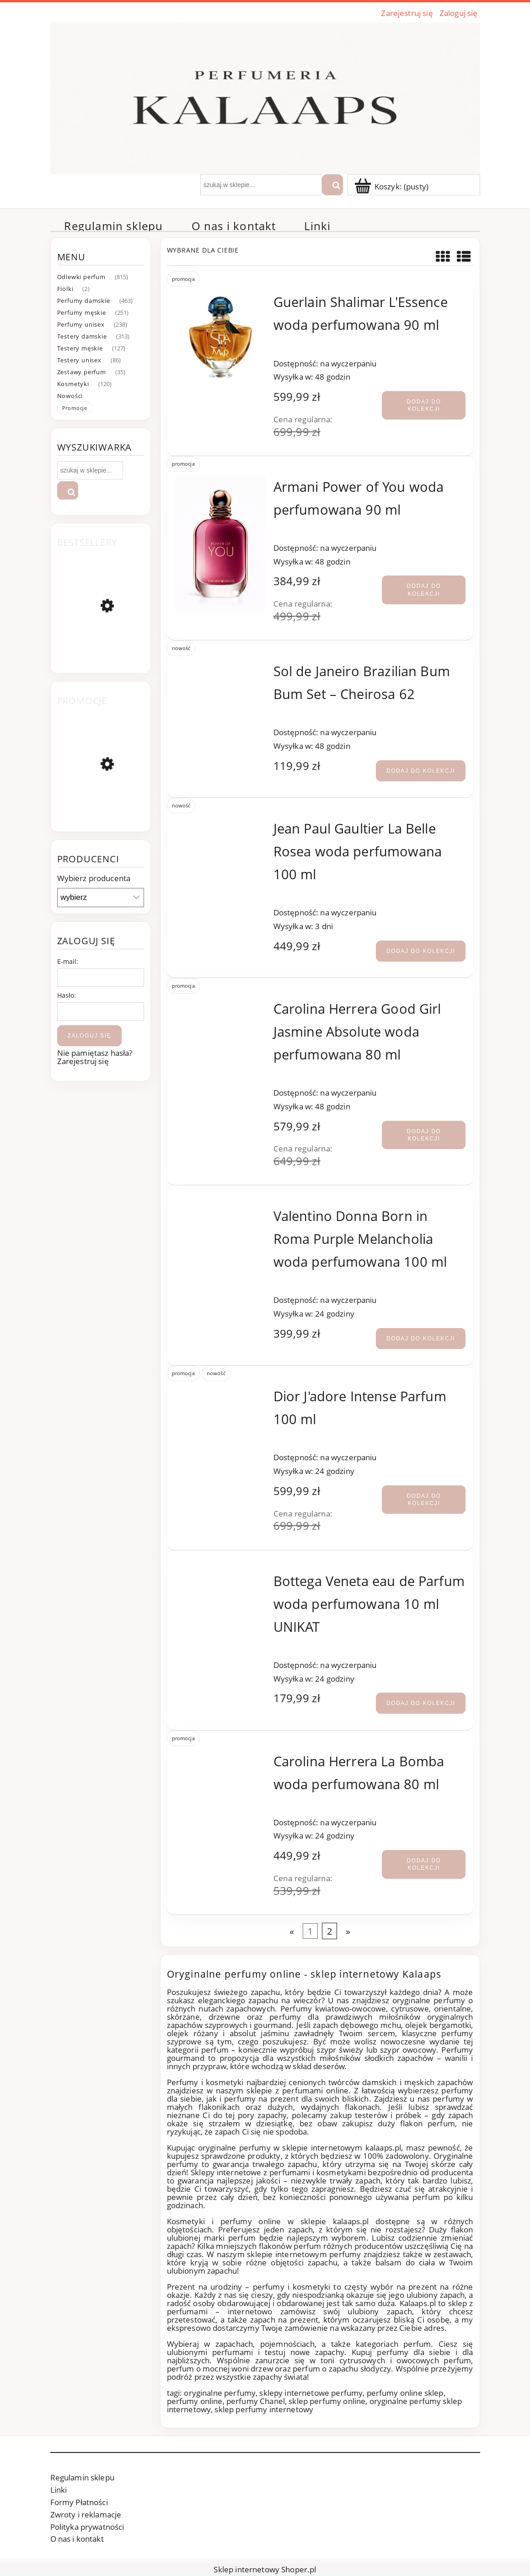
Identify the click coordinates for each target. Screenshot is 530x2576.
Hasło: (66, 995)
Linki (58, 2490)
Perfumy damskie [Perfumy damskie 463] (83, 300)
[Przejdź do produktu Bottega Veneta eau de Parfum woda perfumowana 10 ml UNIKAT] (221, 1577)
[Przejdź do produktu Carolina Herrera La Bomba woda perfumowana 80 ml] (221, 1757)
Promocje (74, 407)
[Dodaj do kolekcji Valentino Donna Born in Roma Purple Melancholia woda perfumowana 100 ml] (421, 1338)
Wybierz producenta (94, 878)
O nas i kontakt (77, 2538)
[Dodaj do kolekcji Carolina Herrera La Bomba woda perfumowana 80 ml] (424, 1864)
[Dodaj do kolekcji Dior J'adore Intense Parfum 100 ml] (424, 1499)
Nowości (70, 396)
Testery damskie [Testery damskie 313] (82, 336)
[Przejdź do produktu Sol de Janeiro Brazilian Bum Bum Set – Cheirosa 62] (221, 667)
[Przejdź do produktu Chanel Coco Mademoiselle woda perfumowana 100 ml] (100, 650)
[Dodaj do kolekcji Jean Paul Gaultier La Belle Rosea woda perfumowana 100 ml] (421, 951)
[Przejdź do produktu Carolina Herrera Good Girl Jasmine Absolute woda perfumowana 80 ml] (221, 1004)
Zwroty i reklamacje (86, 2514)
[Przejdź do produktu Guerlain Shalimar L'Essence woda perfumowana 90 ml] (221, 337)
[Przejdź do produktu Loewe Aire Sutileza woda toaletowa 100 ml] (100, 806)
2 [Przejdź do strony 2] (329, 1931)
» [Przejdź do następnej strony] (348, 1931)
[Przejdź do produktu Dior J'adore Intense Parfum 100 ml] (221, 1392)
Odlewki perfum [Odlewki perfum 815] (81, 277)
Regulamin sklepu (82, 2477)
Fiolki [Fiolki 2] (65, 289)
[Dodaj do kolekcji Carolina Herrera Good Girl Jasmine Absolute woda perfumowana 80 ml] (424, 1135)
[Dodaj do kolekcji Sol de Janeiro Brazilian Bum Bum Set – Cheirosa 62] (421, 770)
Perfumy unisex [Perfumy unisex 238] (81, 324)
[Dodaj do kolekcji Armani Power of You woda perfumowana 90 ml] (424, 589)
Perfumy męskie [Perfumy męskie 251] (81, 312)
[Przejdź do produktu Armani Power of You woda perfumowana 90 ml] (221, 544)
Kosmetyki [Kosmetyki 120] (73, 384)
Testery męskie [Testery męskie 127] (80, 348)
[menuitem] (113, 226)
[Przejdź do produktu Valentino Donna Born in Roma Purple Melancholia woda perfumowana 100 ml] (221, 1212)
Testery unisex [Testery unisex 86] (79, 360)
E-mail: (68, 961)
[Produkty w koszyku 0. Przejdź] (392, 186)
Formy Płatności (79, 2502)
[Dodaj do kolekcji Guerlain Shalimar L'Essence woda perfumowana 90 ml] (424, 405)
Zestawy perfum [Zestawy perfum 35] (81, 372)
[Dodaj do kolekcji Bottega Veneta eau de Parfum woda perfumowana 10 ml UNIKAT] (421, 1703)
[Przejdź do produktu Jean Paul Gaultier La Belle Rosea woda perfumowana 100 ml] (221, 824)
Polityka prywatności (87, 2527)
